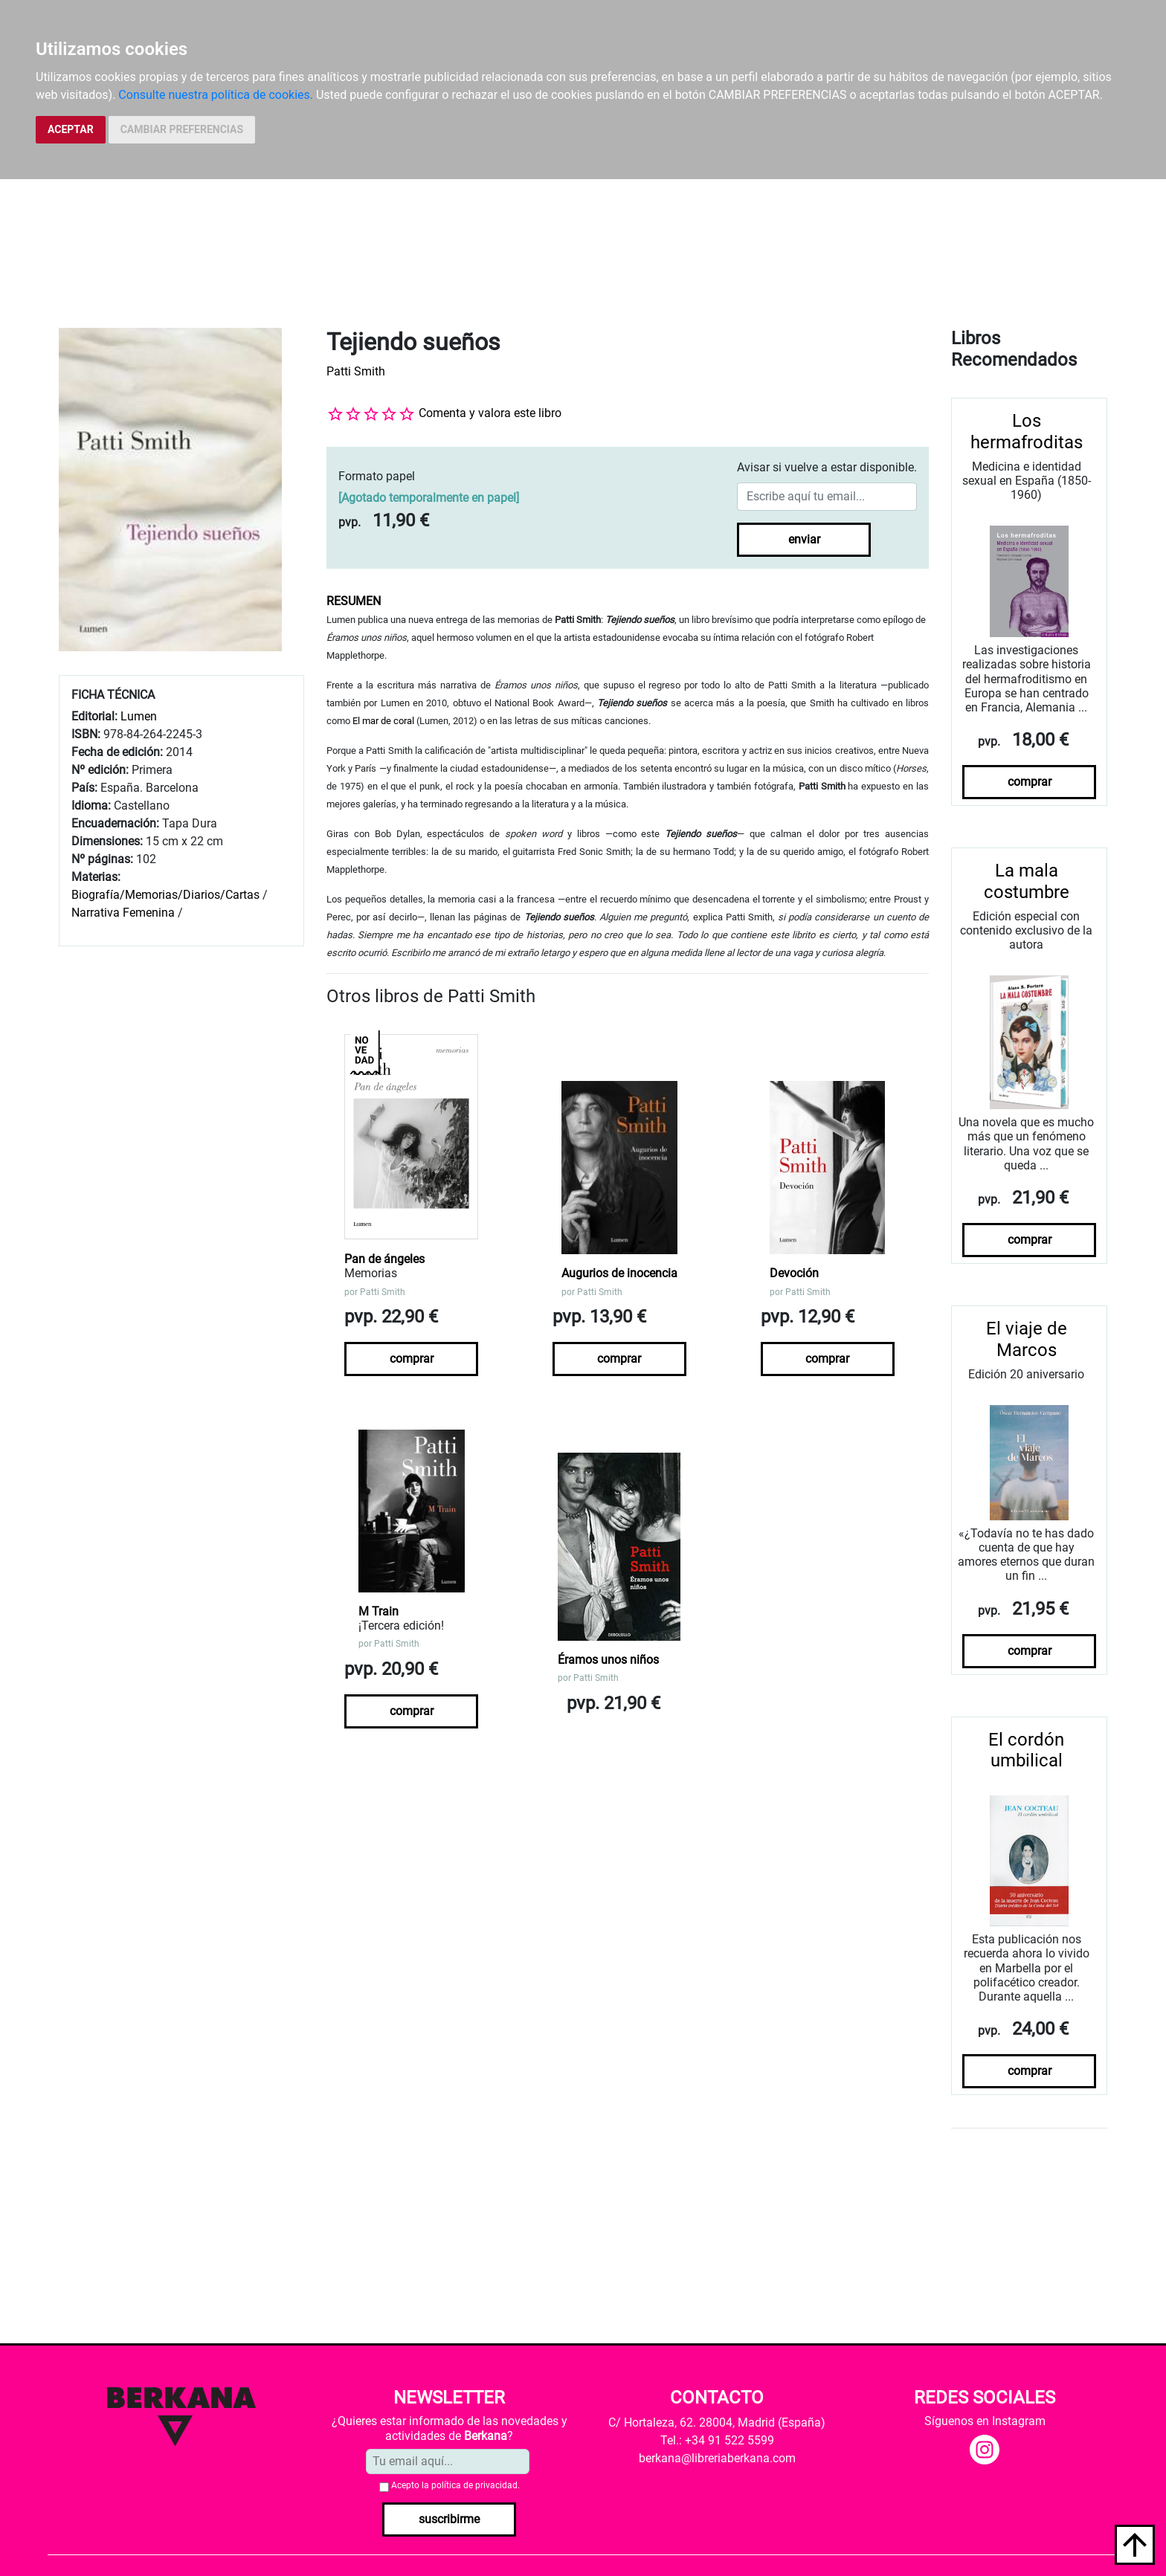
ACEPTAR (71, 129)
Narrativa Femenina (123, 913)
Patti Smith (355, 371)
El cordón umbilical (1026, 1750)
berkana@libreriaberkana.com (717, 2458)
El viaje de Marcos (1026, 1339)
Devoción (794, 1273)
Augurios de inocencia (619, 1273)
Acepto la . (455, 2485)
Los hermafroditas (1026, 431)
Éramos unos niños (608, 1660)
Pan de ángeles (384, 1259)
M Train (378, 1611)
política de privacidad (474, 2485)
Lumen (138, 716)
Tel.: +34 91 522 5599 (717, 2440)
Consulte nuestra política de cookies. (215, 95)
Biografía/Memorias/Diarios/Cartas (165, 895)
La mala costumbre (1026, 881)
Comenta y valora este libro (490, 413)
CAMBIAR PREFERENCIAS (181, 129)
